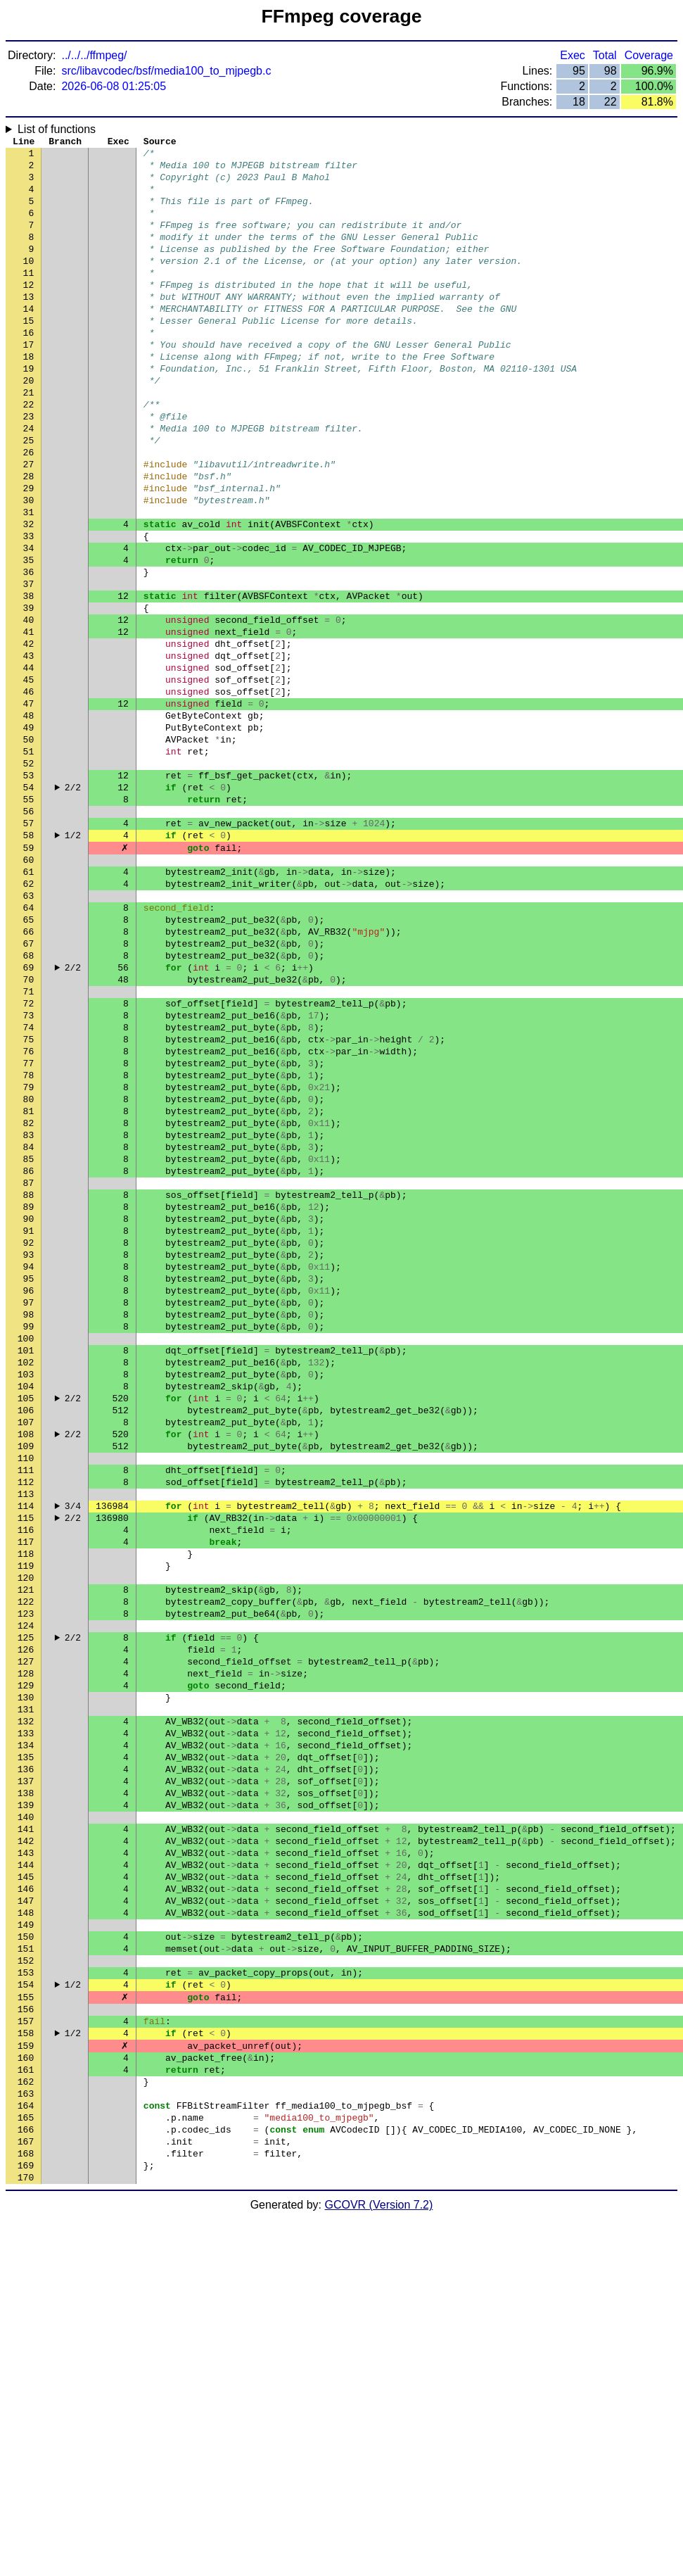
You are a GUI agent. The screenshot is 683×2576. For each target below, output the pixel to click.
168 (26, 2507)
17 (28, 382)
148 (26, 2226)
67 (28, 1086)
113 (26, 1733)
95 (28, 1480)
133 (26, 2015)
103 (26, 1592)
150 (26, 2254)
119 (26, 1818)
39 (28, 692)
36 (28, 649)
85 (28, 1339)
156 (26, 2338)
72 (28, 1156)
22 (28, 452)
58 (28, 959)
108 (26, 1663)
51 (28, 860)
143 (26, 2155)
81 (28, 1283)
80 (28, 1269)
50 (28, 846)
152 (26, 2282)
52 (28, 875)
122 (26, 1860)
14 (28, 340)
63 (28, 1029)
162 (26, 2423)
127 (26, 1930)
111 (26, 1705)
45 (28, 776)
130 (26, 1972)
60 (28, 987)
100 (26, 1550)
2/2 (73, 903)
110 (26, 1691)
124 (26, 1888)
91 (28, 1424)
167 (26, 2493)
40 (28, 706)
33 (28, 607)
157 (26, 2353)
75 (28, 1198)
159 (26, 2381)
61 (28, 1001)
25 (28, 494)
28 (28, 537)
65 (28, 1058)
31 (28, 579)
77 (28, 1226)
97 (28, 1508)
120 (26, 1832)
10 (28, 283)
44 (28, 762)
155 (26, 2324)
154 (26, 2310)
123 (26, 1874)
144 (26, 2170)
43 (28, 748)
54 (28, 903)
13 (28, 326)
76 (28, 1212)
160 (26, 2395)
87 (28, 1367)
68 (28, 1100)
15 (28, 354)
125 (26, 1902)
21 (28, 438)
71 (28, 1142)
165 (26, 2465)
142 (26, 2141)
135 (26, 2043)
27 (28, 523)
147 (26, 2212)
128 (26, 1944)
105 (26, 1621)
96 (28, 1494)
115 (26, 1761)
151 (26, 2268)
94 (28, 1466)
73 (28, 1170)
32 (28, 593)
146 (26, 2198)
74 (28, 1184)
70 (28, 1128)
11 (28, 297)
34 (28, 621)
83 (28, 1311)
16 (28, 368)
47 (28, 804)
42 (28, 734)
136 (26, 2057)
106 (26, 1635)
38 (28, 677)
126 (26, 1916)
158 (26, 2367)
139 (26, 2099)
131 (26, 1987)
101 (26, 1564)
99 (28, 1536)
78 (28, 1241)
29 (28, 551)
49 (28, 832)
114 (26, 1747)
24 (28, 480)
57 (28, 945)
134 (26, 2029)
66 (28, 1072)
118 (26, 1804)
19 (28, 410)
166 (26, 2479)
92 (28, 1438)
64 (28, 1043)
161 (26, 2409)
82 (28, 1297)
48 (28, 818)
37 (28, 663)
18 (28, 396)
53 (28, 889)
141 (26, 2127)
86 (28, 1353)
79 (28, 1255)
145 (26, 2184)
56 (28, 931)
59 (28, 973)
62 (28, 1015)
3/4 (73, 1747)
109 (26, 1677)
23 (28, 466)
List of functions (57, 129)
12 (28, 311)
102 (26, 1578)
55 (28, 917)
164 (26, 2451)
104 (26, 1606)
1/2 (73, 959)
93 (28, 1452)
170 (26, 2536)
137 (26, 2071)
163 (26, 2437)
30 (28, 565)
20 (28, 424)
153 (26, 2296)
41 (28, 720)
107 (26, 1649)
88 (28, 1381)
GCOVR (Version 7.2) (379, 2564)
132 (26, 2001)
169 (26, 2521)
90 (28, 1409)
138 (26, 2085)
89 (28, 1395)
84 (28, 1325)
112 (26, 1719)
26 (28, 509)
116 (26, 1775)
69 (28, 1114)
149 (26, 2240)
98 (28, 1522)
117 (26, 1789)
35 (28, 635)
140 (26, 2113)
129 (26, 1958)
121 (26, 1846)
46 (28, 790)
